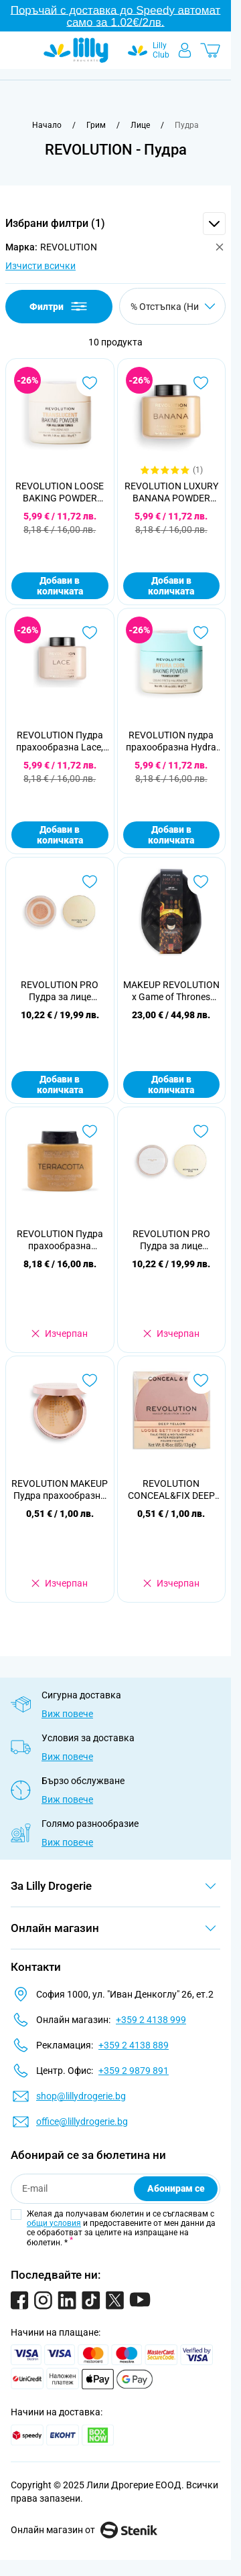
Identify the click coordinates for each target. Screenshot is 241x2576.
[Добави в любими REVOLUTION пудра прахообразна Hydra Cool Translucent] (200, 632)
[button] (115, 223)
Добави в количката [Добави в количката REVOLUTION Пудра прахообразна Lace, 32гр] (60, 835)
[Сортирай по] (172, 306)
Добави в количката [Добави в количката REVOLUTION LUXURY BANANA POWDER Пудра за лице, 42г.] (171, 585)
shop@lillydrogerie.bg (81, 2096)
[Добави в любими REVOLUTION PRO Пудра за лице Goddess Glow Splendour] (89, 881)
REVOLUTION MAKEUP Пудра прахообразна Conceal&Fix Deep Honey (59, 1490)
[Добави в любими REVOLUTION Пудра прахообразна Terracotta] (89, 1131)
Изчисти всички (40, 265)
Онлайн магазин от (84, 2530)
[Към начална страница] (47, 125)
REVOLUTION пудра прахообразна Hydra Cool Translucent (171, 741)
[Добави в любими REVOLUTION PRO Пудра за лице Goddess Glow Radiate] (200, 1131)
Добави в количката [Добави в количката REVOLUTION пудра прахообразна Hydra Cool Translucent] (171, 835)
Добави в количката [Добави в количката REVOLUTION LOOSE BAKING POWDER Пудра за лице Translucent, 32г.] (60, 585)
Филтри (59, 306)
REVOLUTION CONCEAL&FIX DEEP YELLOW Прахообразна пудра (171, 1490)
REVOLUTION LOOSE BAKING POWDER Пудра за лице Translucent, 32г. (59, 492)
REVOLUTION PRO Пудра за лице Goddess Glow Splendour (59, 991)
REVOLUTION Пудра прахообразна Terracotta (60, 1240)
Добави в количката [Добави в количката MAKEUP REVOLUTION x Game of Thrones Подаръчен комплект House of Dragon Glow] (171, 1084)
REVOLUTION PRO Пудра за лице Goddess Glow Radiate (171, 1240)
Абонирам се (176, 2188)
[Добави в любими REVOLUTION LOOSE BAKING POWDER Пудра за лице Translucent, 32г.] (89, 383)
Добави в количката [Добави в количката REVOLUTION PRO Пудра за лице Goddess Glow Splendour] (60, 1084)
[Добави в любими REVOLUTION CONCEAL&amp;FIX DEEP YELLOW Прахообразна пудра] (200, 1380)
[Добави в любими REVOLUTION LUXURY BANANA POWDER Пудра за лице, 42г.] (200, 383)
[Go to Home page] (76, 50)
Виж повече (67, 1713)
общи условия (54, 2223)
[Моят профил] (185, 50)
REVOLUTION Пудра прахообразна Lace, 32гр (59, 741)
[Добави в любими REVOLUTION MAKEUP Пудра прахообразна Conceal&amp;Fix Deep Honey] (89, 1380)
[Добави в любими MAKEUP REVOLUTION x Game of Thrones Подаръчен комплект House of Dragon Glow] (200, 881)
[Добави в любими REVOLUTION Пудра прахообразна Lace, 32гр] (89, 632)
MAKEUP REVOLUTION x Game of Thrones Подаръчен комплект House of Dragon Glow (171, 991)
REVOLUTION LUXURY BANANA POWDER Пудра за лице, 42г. (171, 492)
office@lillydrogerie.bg (82, 2121)
